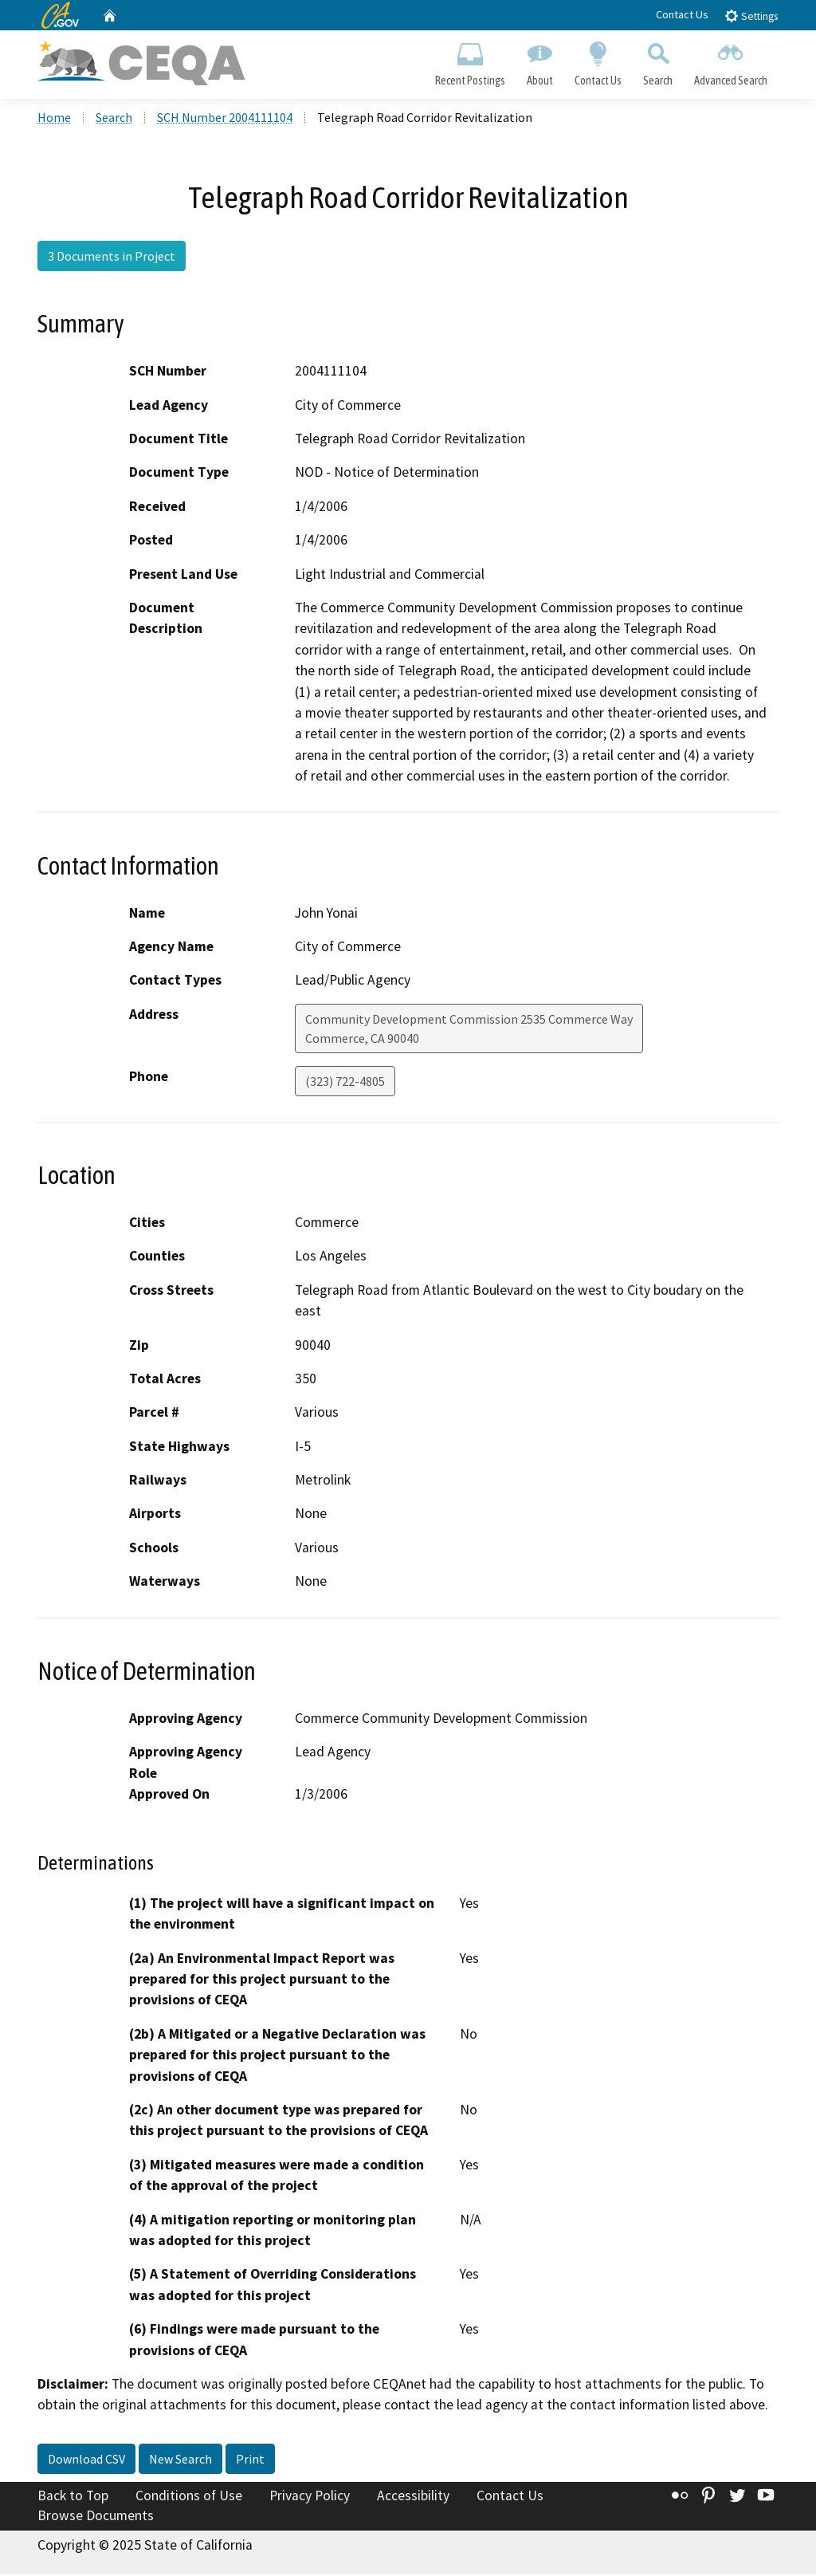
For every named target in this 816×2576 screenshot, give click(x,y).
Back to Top (72, 2497)
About (539, 60)
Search (658, 60)
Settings (751, 15)
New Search (180, 2460)
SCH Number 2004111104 (224, 119)
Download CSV (86, 2460)
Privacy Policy (309, 2497)
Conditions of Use (188, 2497)
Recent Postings (469, 60)
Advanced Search (731, 60)
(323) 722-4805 (345, 1083)
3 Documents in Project (111, 257)
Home (54, 119)
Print (250, 2460)
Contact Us (682, 14)
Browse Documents (95, 2517)
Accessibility (413, 2497)
